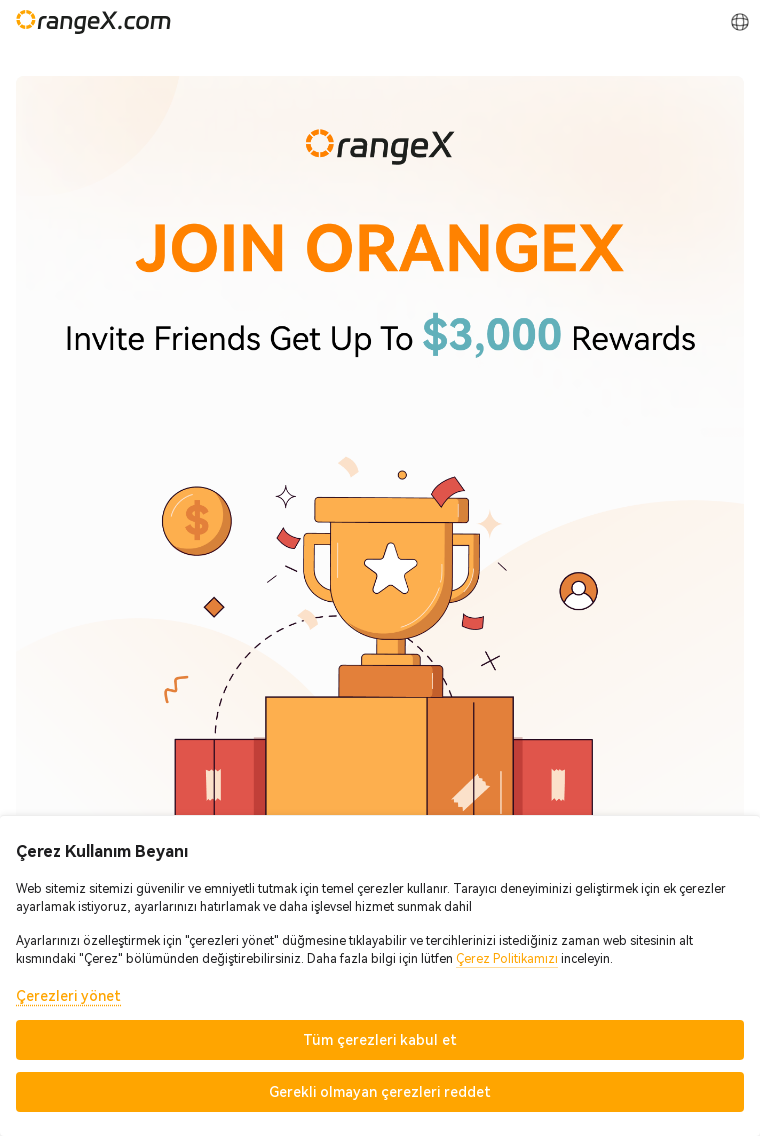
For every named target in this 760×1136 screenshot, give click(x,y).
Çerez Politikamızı (507, 959)
